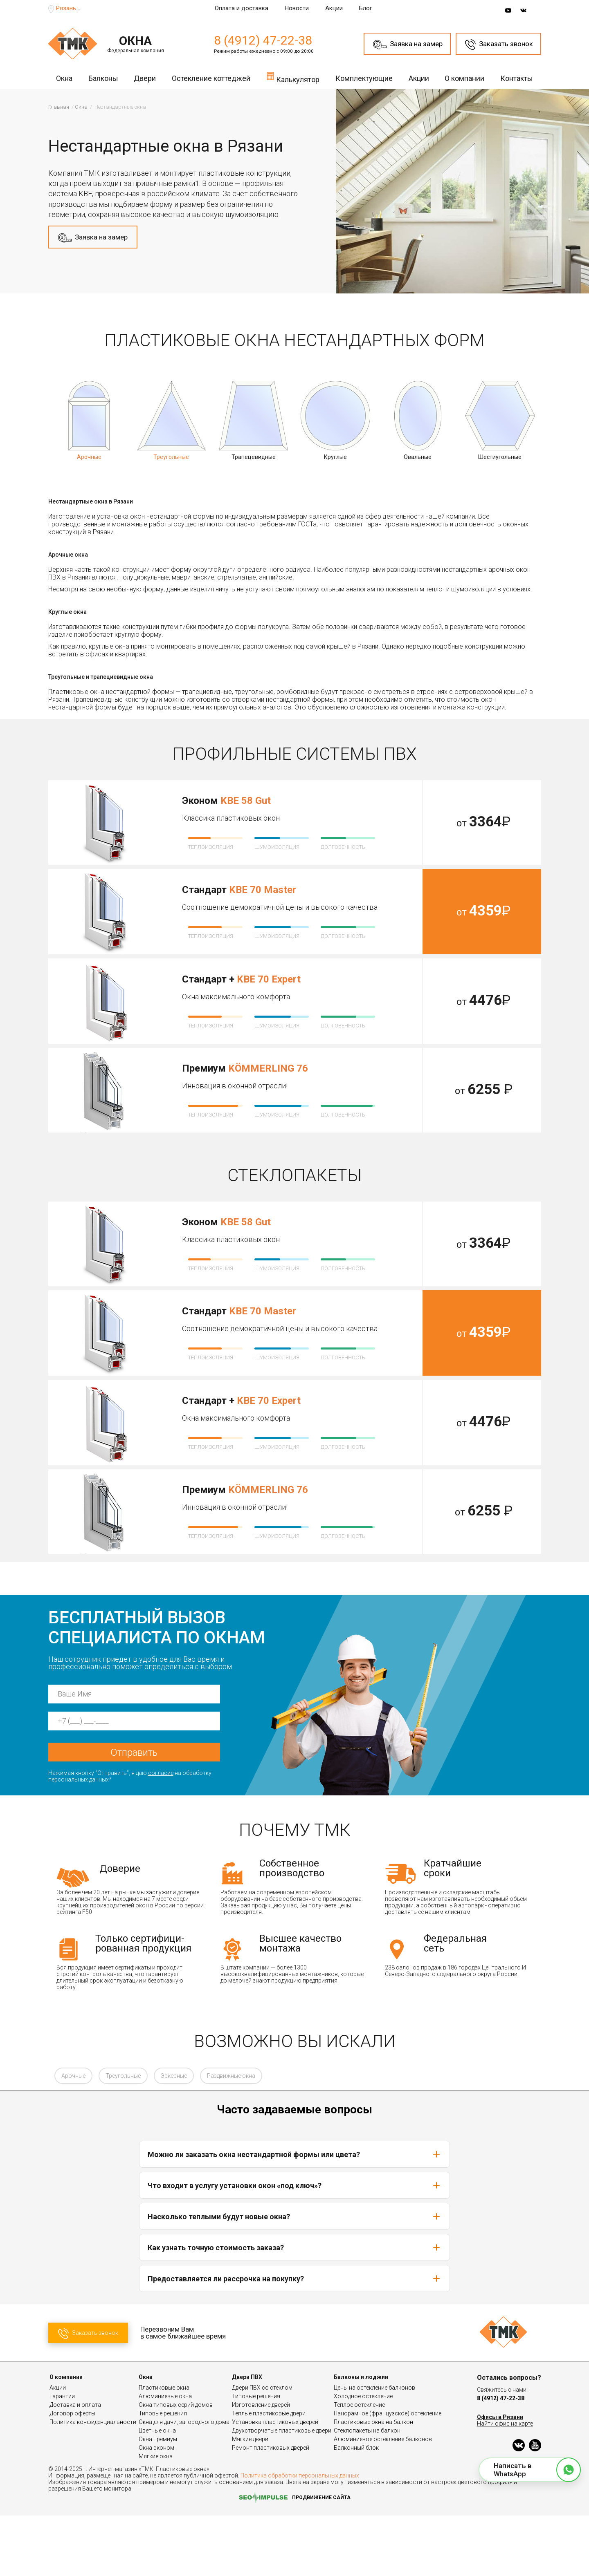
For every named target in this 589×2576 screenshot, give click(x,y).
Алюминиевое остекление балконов (383, 2499)
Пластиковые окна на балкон (373, 2482)
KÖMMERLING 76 (268, 1068)
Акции (334, 8)
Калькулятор (292, 77)
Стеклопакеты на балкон (367, 2491)
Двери (145, 78)
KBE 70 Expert (269, 979)
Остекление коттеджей (211, 78)
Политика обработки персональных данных (300, 2536)
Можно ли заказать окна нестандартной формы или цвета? (294, 2215)
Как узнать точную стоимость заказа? (294, 2308)
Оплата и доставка (241, 8)
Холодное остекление (363, 2456)
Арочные (73, 2136)
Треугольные (123, 2136)
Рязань (66, 8)
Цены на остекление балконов (374, 2448)
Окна (64, 78)
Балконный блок (356, 2508)
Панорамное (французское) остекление (387, 2474)
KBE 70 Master (262, 889)
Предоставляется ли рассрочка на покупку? (294, 2339)
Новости (297, 8)
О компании (464, 78)
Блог (365, 8)
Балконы (103, 78)
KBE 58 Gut (245, 800)
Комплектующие (364, 78)
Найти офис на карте (505, 2484)
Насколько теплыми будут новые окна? (294, 2277)
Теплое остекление (359, 2465)
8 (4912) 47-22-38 (263, 40)
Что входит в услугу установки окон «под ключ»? (294, 2246)
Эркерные (174, 2136)
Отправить (133, 1813)
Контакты (516, 78)
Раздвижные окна (231, 2136)
